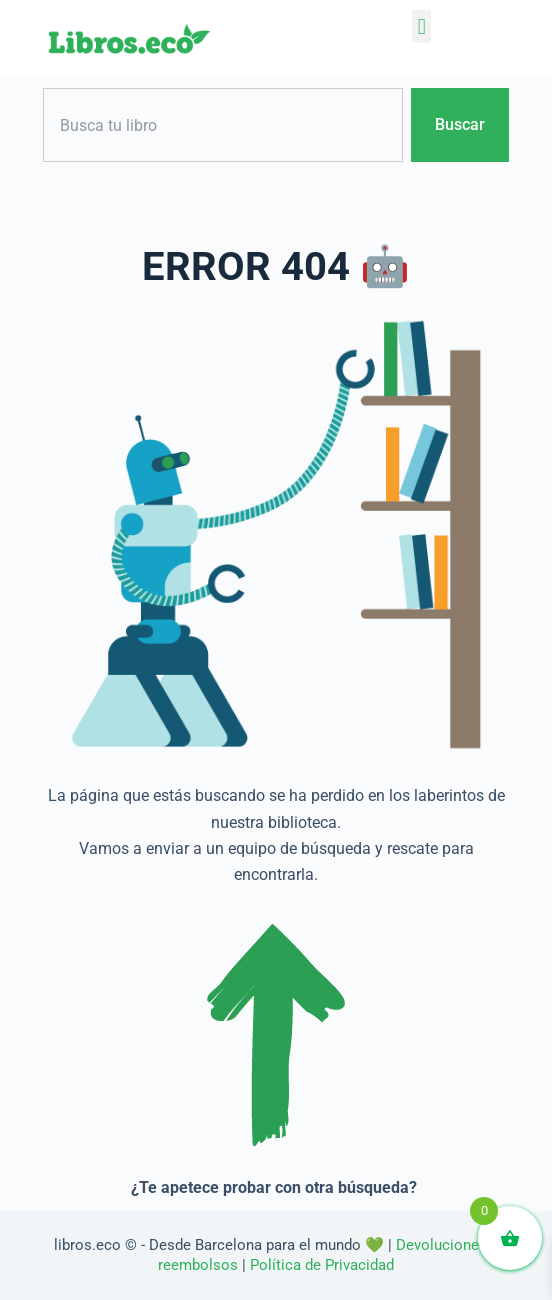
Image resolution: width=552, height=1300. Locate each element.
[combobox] (223, 125)
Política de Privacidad (322, 1265)
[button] (421, 26)
